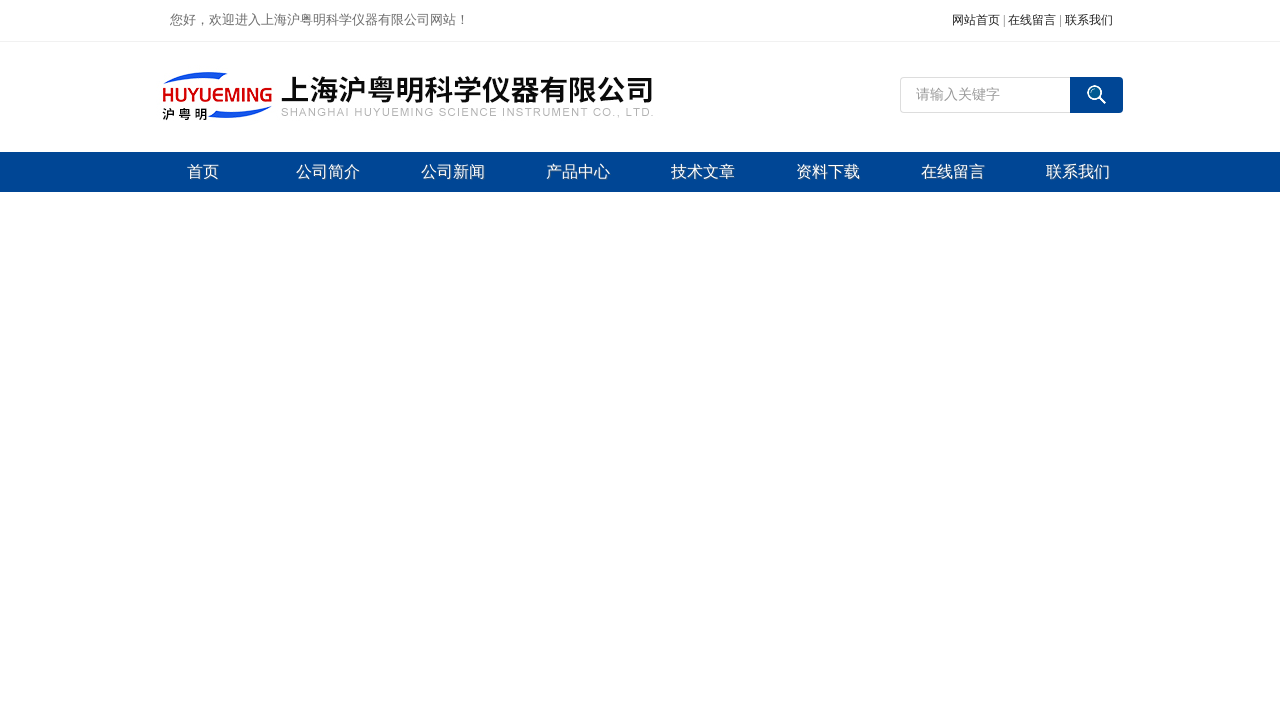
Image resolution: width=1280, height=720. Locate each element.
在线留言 (1032, 20)
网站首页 (976, 20)
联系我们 (1089, 20)
